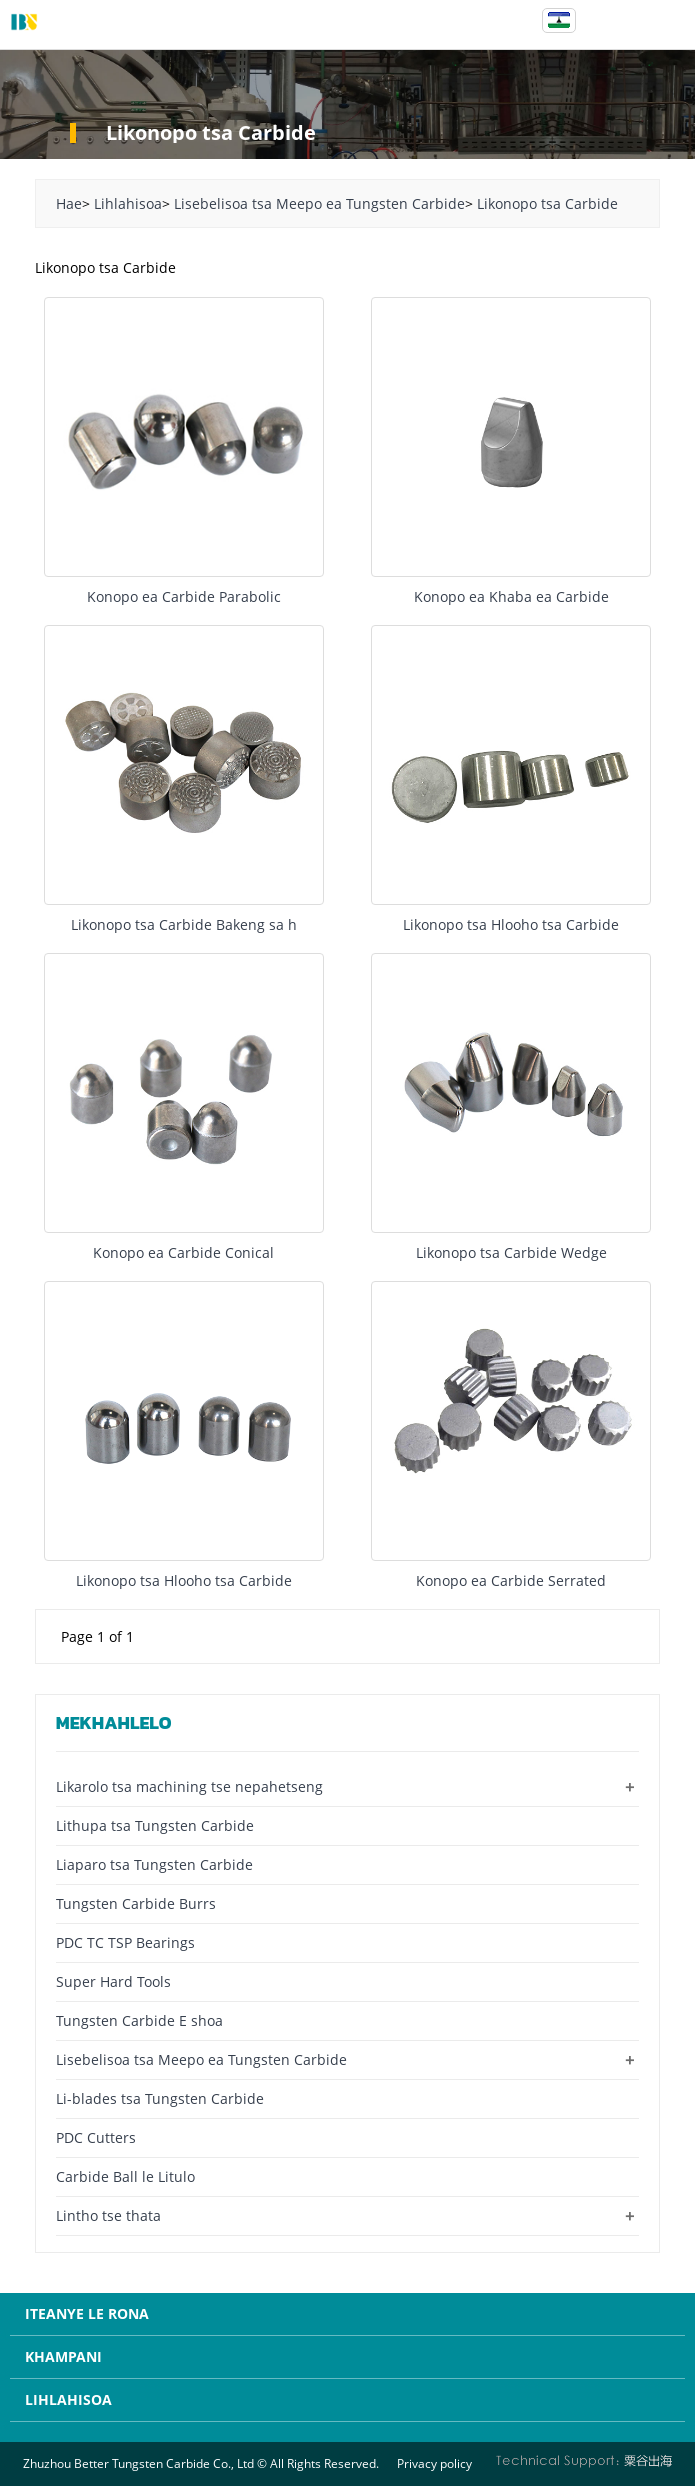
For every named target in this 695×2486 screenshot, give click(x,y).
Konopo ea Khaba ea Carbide (511, 596)
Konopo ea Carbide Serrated (511, 1580)
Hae (69, 203)
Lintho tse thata (108, 2215)
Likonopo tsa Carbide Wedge (511, 1252)
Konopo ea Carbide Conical (183, 1252)
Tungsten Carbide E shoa (139, 2020)
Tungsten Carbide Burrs (136, 1903)
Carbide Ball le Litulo (125, 2176)
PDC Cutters (96, 2137)
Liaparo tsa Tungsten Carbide (154, 1864)
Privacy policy (434, 2463)
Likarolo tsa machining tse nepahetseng (189, 1786)
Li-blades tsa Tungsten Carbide (160, 2098)
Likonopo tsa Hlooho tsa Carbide (511, 924)
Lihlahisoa (128, 203)
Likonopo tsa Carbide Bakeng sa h (184, 924)
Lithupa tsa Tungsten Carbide (155, 1825)
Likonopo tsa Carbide (547, 203)
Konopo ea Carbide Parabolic (184, 596)
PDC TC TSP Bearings (125, 1942)
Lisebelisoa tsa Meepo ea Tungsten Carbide (319, 203)
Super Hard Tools (113, 1981)
